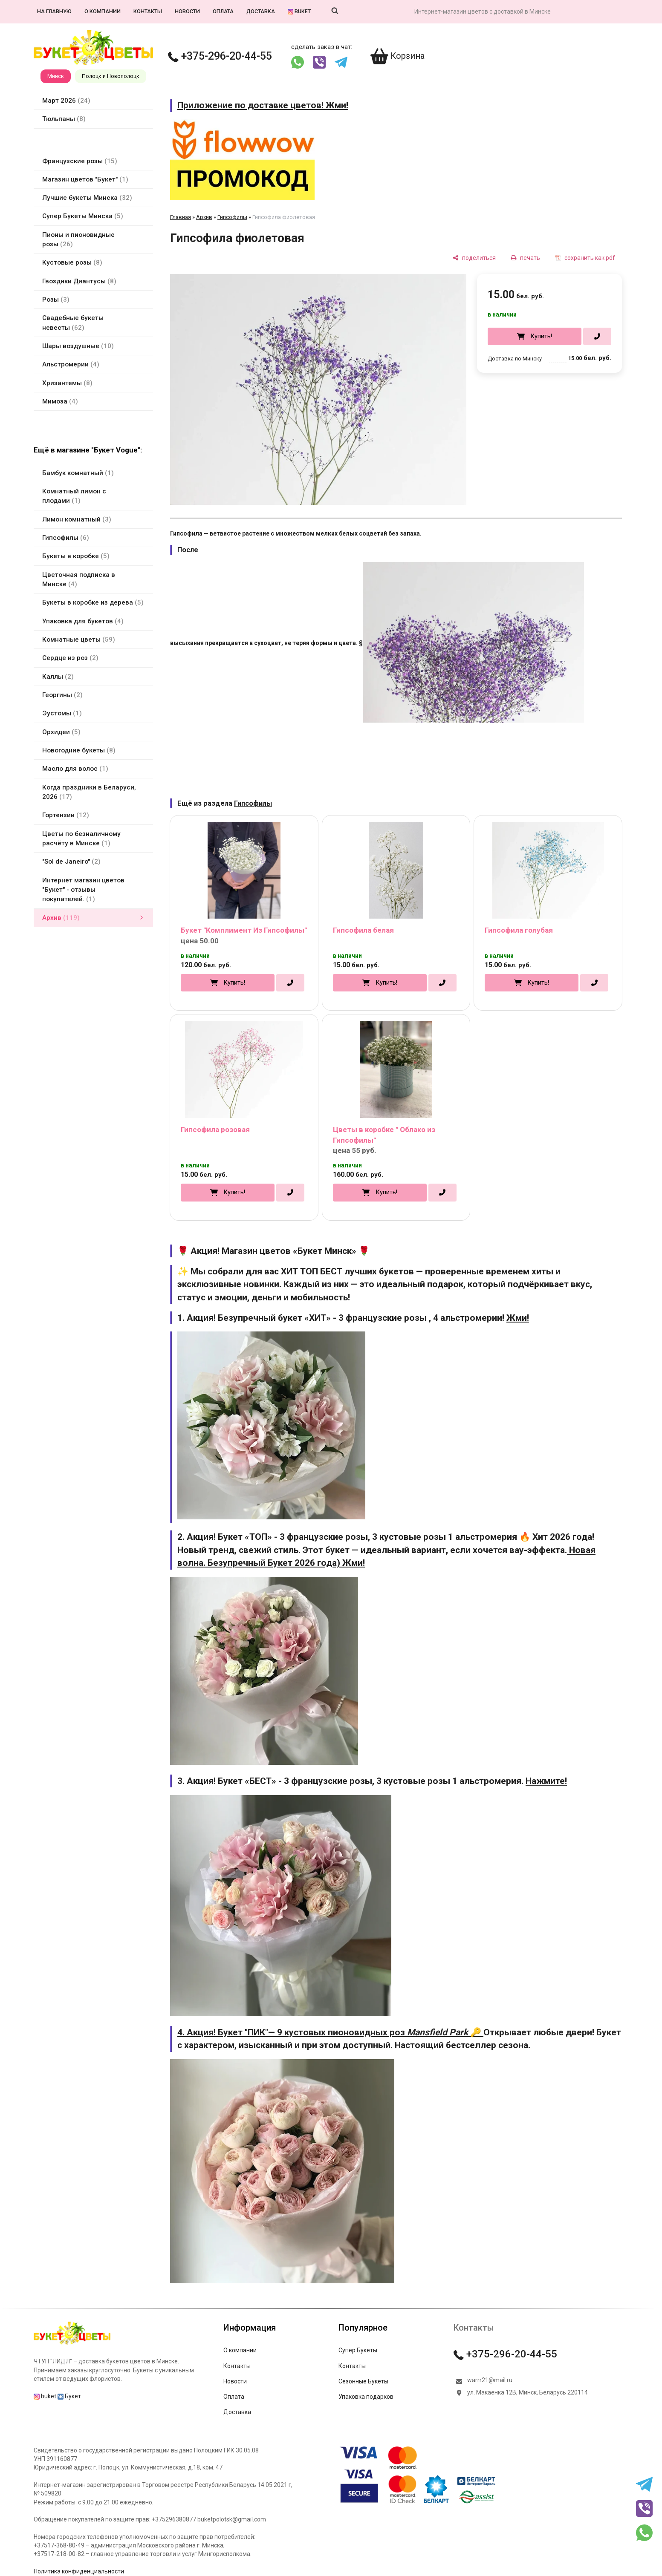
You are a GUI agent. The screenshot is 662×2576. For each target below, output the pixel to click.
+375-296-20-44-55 (220, 56)
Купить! (541, 336)
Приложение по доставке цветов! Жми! (262, 105)
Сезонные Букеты (363, 2381)
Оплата (223, 11)
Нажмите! (546, 1781)
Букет (69, 2396)
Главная (180, 217)
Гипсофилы (232, 217)
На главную (54, 11)
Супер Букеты (357, 2350)
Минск (55, 76)
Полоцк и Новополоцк (110, 76)
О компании (102, 11)
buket (299, 11)
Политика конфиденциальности (79, 2571)
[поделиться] (474, 258)
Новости (187, 11)
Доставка (260, 11)
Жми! (517, 1318)
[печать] (525, 258)
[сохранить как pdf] (585, 258)
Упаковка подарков (365, 2396)
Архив (204, 217)
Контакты (147, 11)
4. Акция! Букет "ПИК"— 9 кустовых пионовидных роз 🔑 (330, 2032)
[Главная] (72, 2344)
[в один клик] (597, 337)
